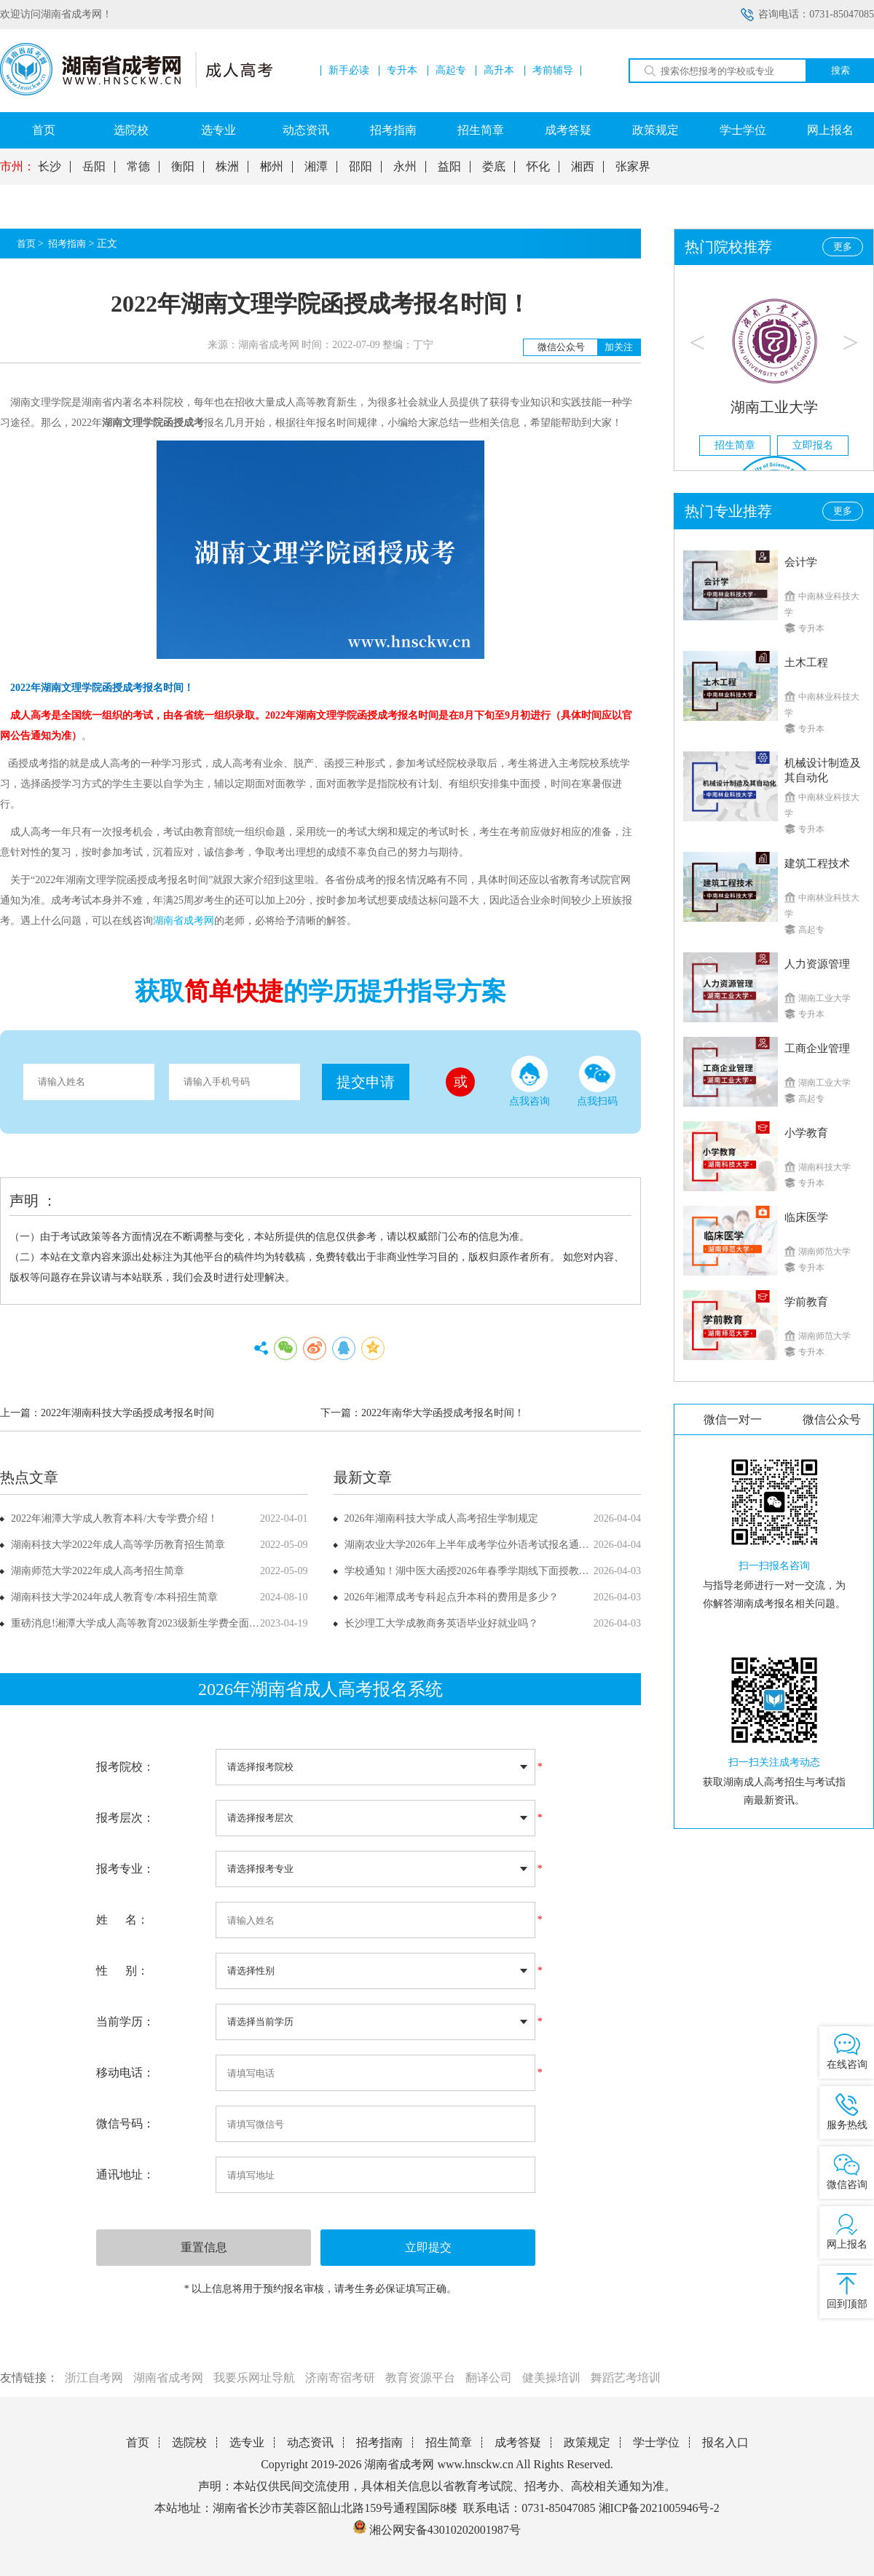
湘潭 (316, 167)
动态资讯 (306, 130)
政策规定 (655, 130)
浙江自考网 (94, 2377)
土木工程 (806, 662)
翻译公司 (488, 2377)
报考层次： (125, 1818)
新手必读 (348, 71)
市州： (17, 167)
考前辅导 (552, 71)
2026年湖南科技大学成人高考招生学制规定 (441, 1518)
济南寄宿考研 (340, 2377)
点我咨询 (529, 1081)
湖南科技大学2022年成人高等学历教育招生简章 (118, 1544)
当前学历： (125, 2021)
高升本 (499, 71)
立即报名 (812, 445)
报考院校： (125, 1767)
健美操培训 (551, 2377)
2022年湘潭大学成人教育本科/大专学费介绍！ (114, 1518)
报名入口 (725, 2442)
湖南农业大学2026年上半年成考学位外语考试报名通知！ (472, 1544)
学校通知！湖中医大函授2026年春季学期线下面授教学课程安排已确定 (503, 1570)
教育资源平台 (420, 2377)
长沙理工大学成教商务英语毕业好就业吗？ (441, 1623)
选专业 (218, 130)
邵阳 (360, 167)
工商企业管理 (817, 1048)
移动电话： (125, 2072)
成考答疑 (568, 130)
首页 (43, 130)
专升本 (402, 71)
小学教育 (806, 1133)
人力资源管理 (817, 964)
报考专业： (125, 1868)
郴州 (271, 167)
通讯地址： (125, 2174)
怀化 (538, 167)
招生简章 (480, 130)
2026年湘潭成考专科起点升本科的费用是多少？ (452, 1597)
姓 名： (122, 1919)
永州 (405, 167)
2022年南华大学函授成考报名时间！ (442, 1412)
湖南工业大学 (774, 407)
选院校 (131, 130)
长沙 (49, 167)
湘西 (582, 167)
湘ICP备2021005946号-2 (659, 2508)
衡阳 (182, 167)
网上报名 (830, 130)
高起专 (451, 71)
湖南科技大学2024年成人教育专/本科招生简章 (114, 1597)
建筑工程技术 (817, 863)
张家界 (632, 167)
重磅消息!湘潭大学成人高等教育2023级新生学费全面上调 (140, 1623)
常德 (138, 167)
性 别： (122, 1970)
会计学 (800, 562)
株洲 (227, 167)
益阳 (449, 167)
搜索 (840, 70)
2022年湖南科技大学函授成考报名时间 (127, 1412)
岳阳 (94, 167)
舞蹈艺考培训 (626, 2377)
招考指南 (393, 130)
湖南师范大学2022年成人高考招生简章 (97, 1570)
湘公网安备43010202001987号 (437, 2530)
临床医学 (806, 1217)
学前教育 (806, 1302)
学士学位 (743, 130)
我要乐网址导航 (254, 2377)
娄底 (493, 167)
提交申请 (365, 1082)
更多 (842, 246)
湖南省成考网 (168, 2377)
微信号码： (125, 2123)
